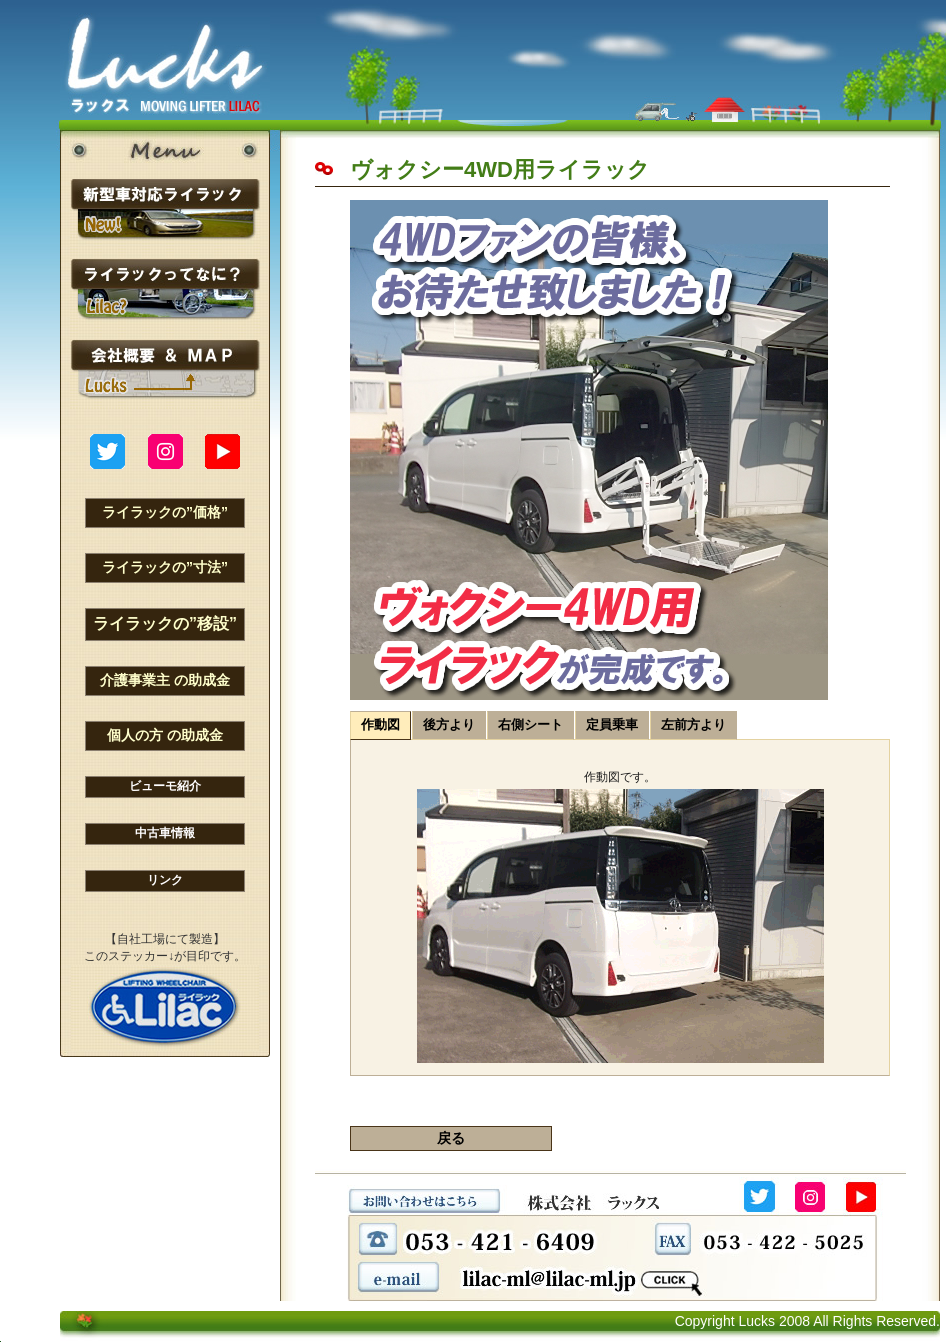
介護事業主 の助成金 (165, 680)
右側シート (530, 724)
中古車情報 (165, 833)
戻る (451, 1138)
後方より (449, 724)
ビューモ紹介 (165, 786)
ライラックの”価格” (165, 512)
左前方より (693, 724)
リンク (165, 880)
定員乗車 (612, 724)
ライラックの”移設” (165, 623)
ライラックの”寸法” (165, 567)
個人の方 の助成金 (165, 735)
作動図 (380, 724)
